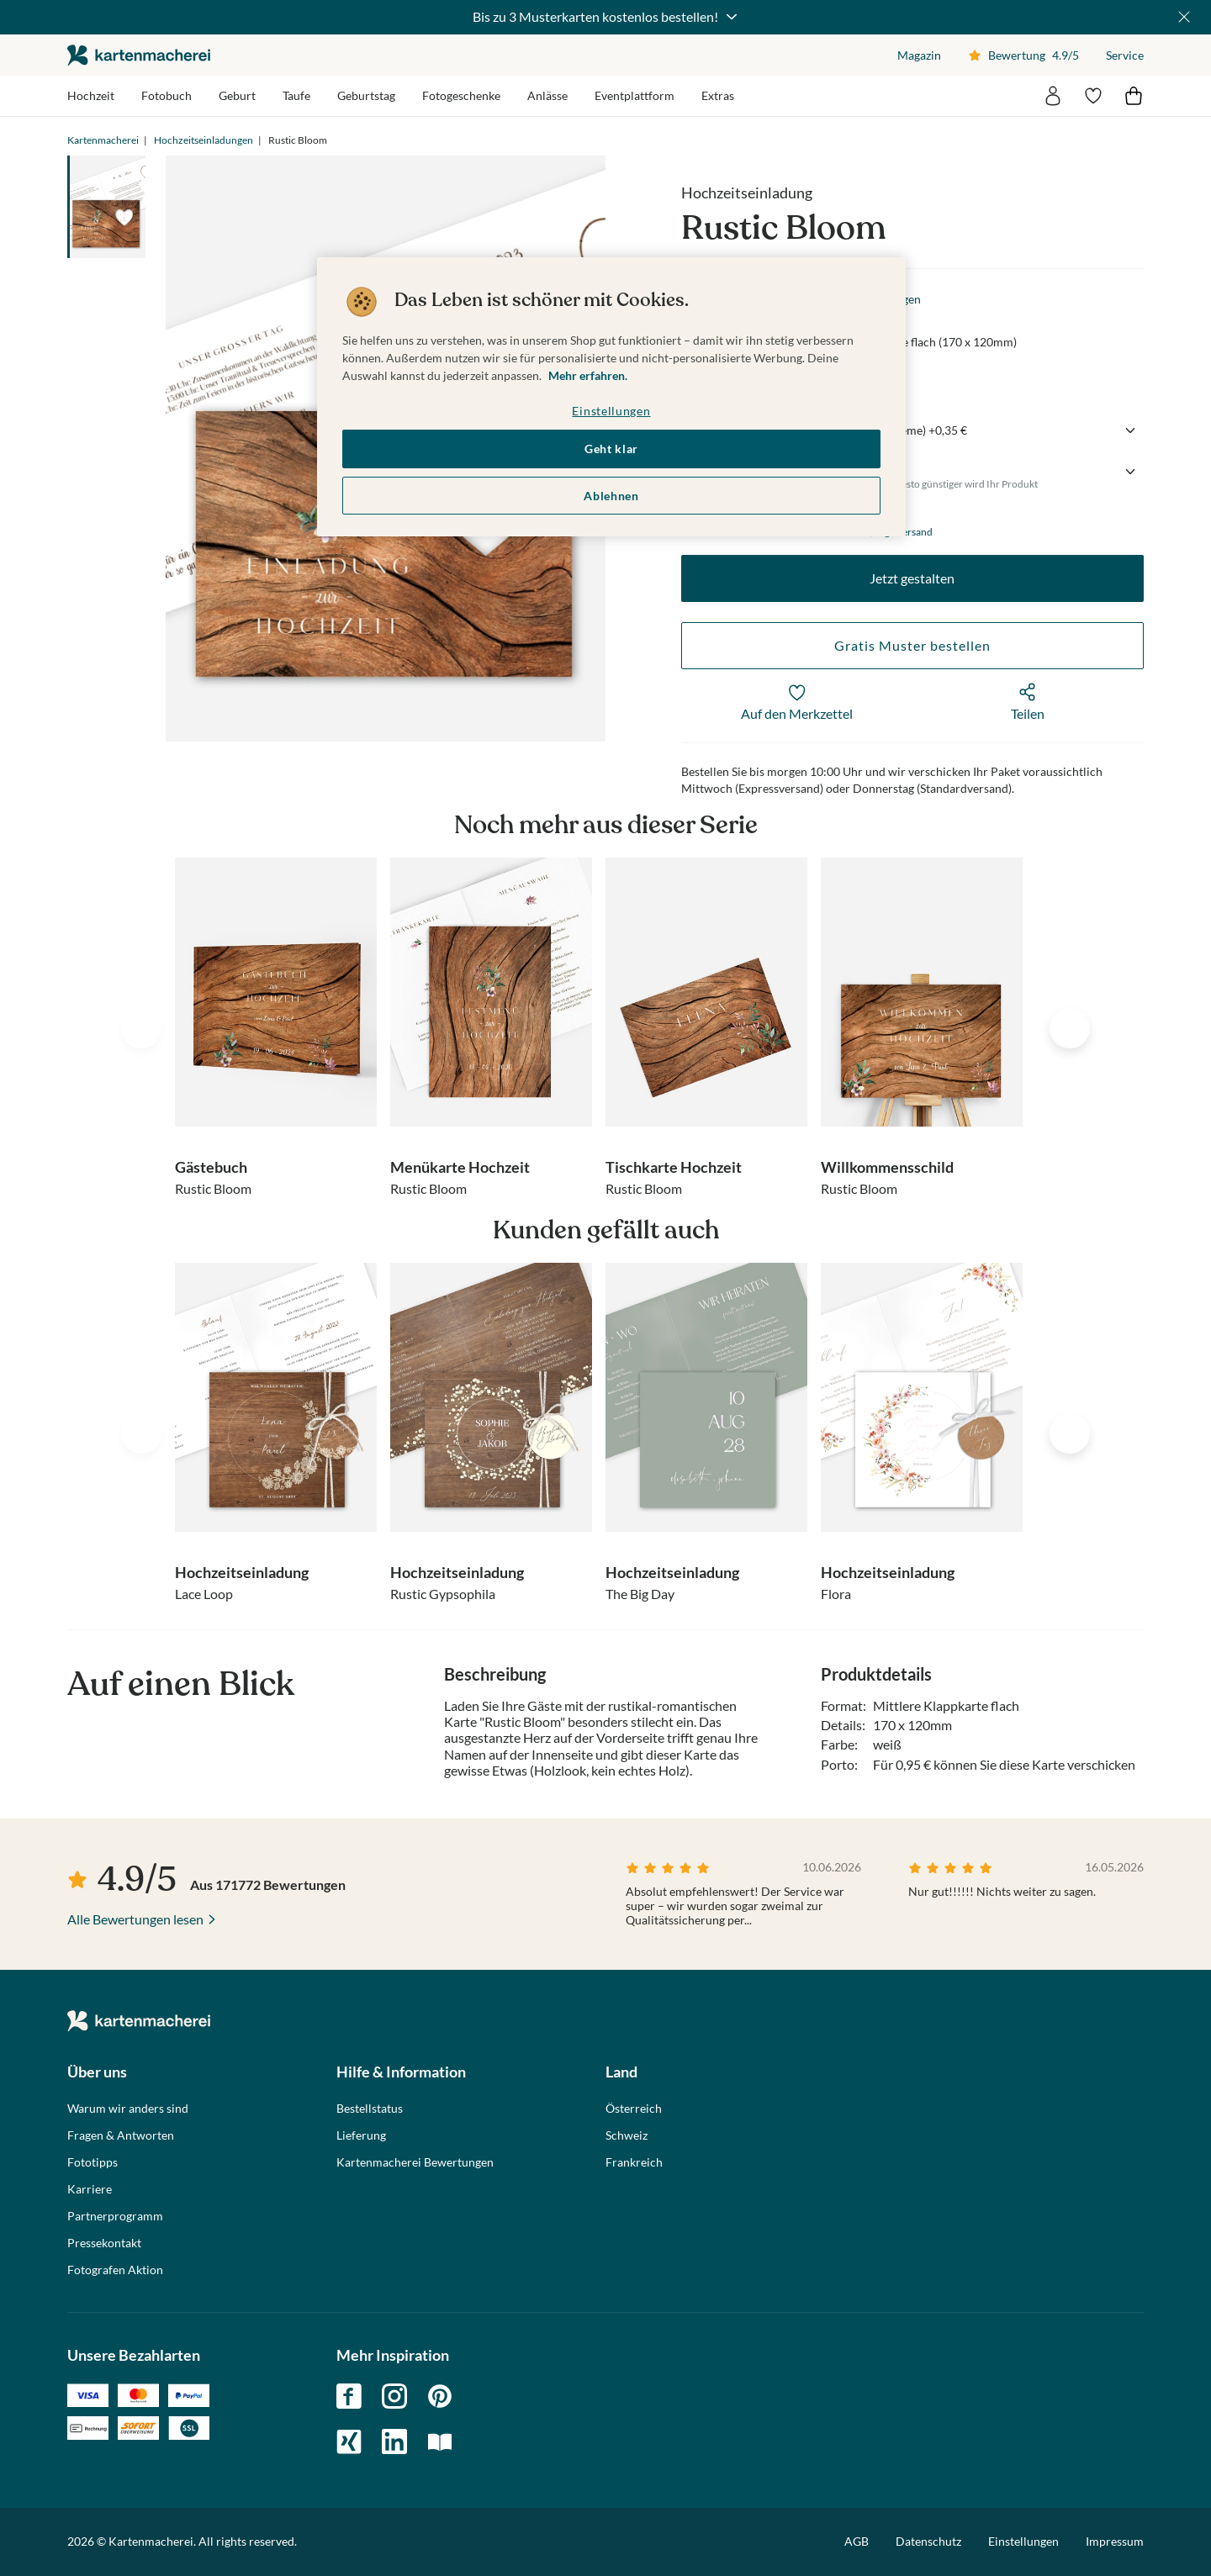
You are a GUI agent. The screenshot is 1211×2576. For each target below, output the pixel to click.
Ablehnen (611, 495)
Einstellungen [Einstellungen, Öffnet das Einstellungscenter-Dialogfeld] (611, 411)
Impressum (1115, 2541)
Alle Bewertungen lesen (135, 1919)
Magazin (919, 55)
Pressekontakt (104, 2243)
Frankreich (634, 2162)
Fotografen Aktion (115, 2270)
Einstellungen (1023, 2541)
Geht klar (611, 448)
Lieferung (361, 2135)
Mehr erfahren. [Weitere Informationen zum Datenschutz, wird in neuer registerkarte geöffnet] (587, 375)
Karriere (89, 2189)
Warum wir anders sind (127, 2108)
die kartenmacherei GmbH (138, 55)
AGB (856, 2541)
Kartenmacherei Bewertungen (415, 2162)
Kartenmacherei (103, 140)
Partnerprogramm (115, 2216)
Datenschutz (928, 2541)
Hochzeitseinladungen (203, 140)
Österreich (634, 2108)
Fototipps (92, 2162)
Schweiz (627, 2135)
